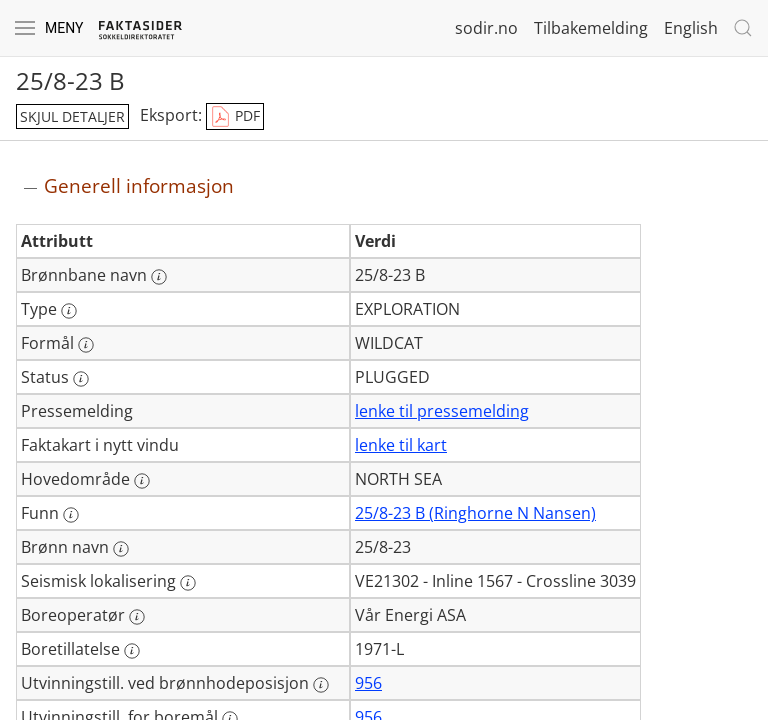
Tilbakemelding (591, 28)
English (691, 28)
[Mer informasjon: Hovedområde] (142, 481)
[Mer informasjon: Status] (81, 379)
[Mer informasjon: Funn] (71, 515)
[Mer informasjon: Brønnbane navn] (159, 277)
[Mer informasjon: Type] (69, 311)
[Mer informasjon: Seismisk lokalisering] (188, 583)
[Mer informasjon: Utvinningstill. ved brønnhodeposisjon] (321, 685)
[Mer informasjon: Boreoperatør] (137, 617)
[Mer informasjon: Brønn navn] (121, 549)
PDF (235, 117)
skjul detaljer (72, 116)
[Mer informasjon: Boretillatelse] (132, 651)
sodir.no (486, 28)
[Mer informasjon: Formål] (86, 345)
